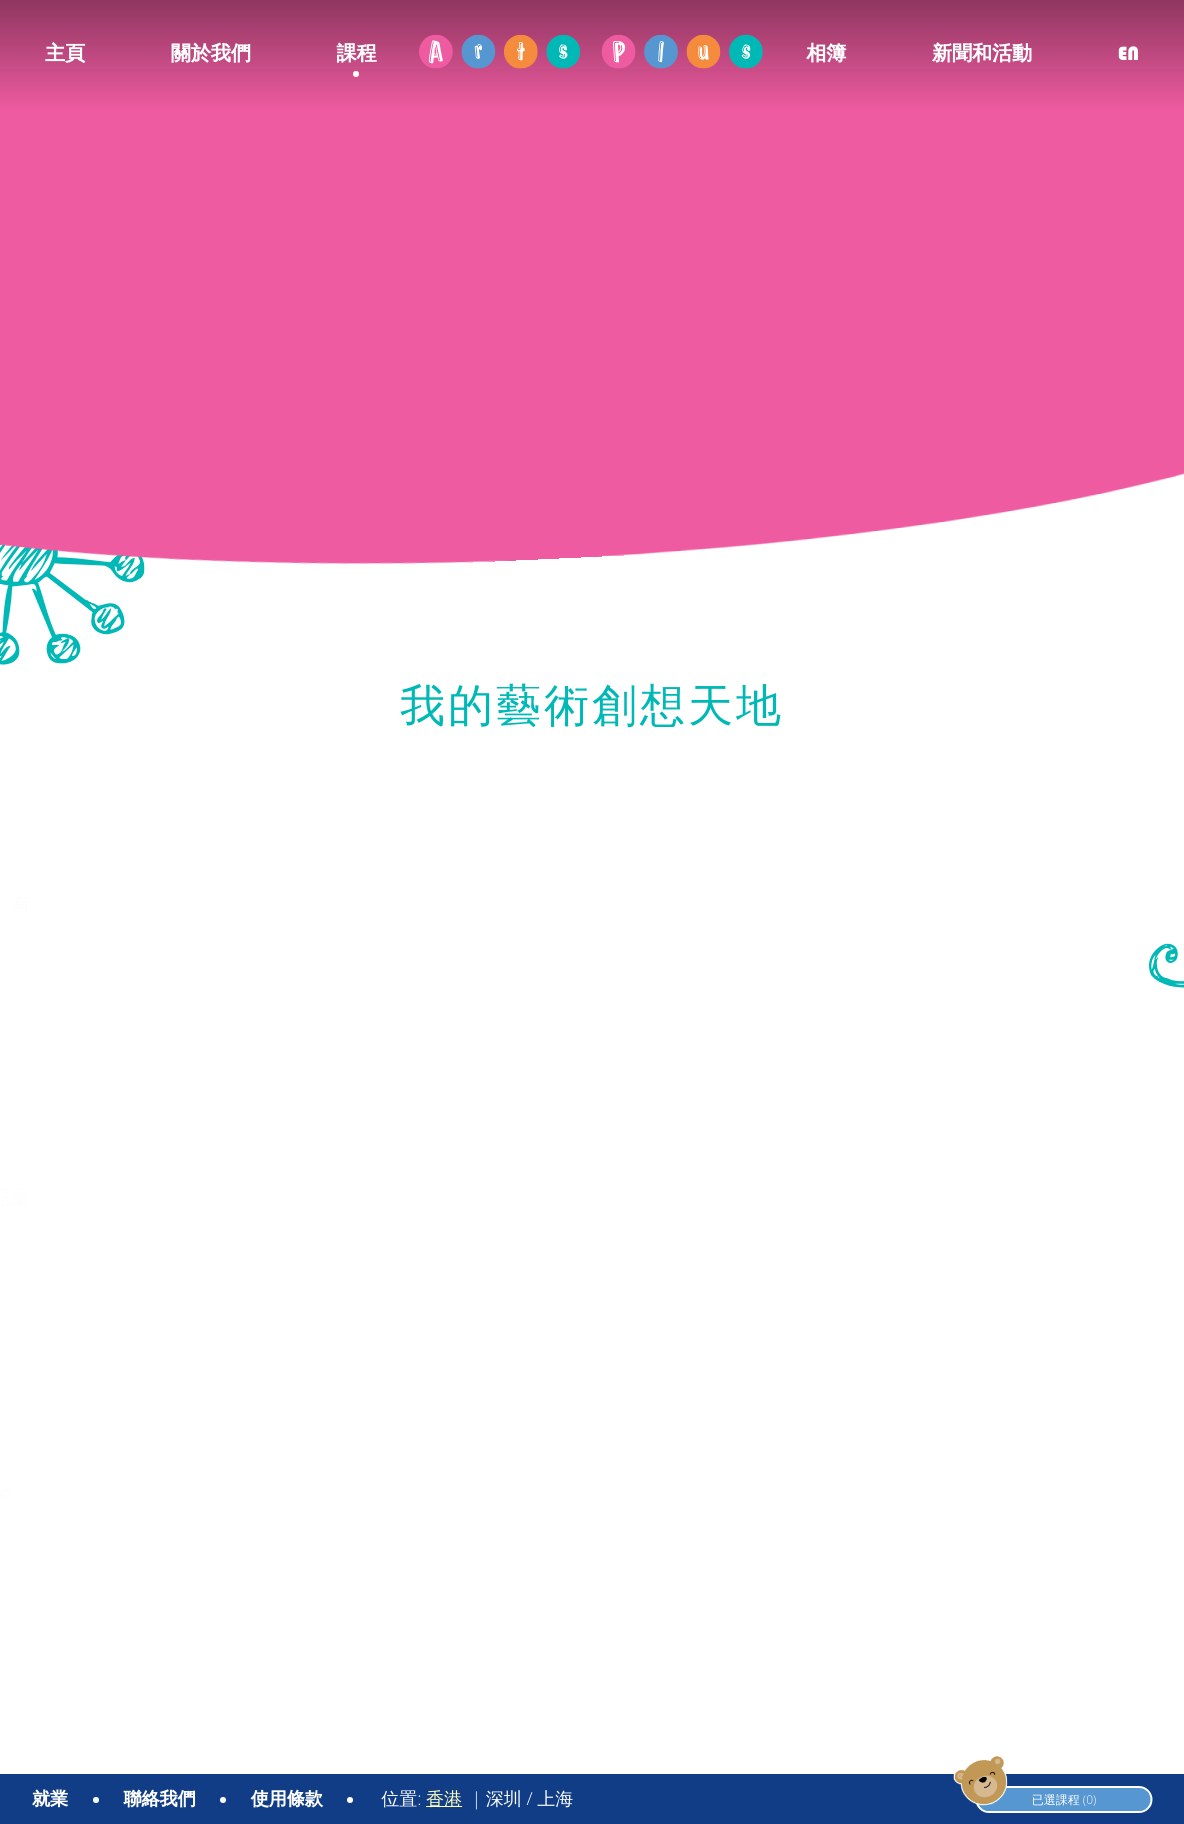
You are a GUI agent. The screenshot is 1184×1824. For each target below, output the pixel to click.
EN (1128, 53)
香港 (444, 1799)
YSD (1139, 1751)
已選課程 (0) (1032, 1798)
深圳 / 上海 (530, 1799)
